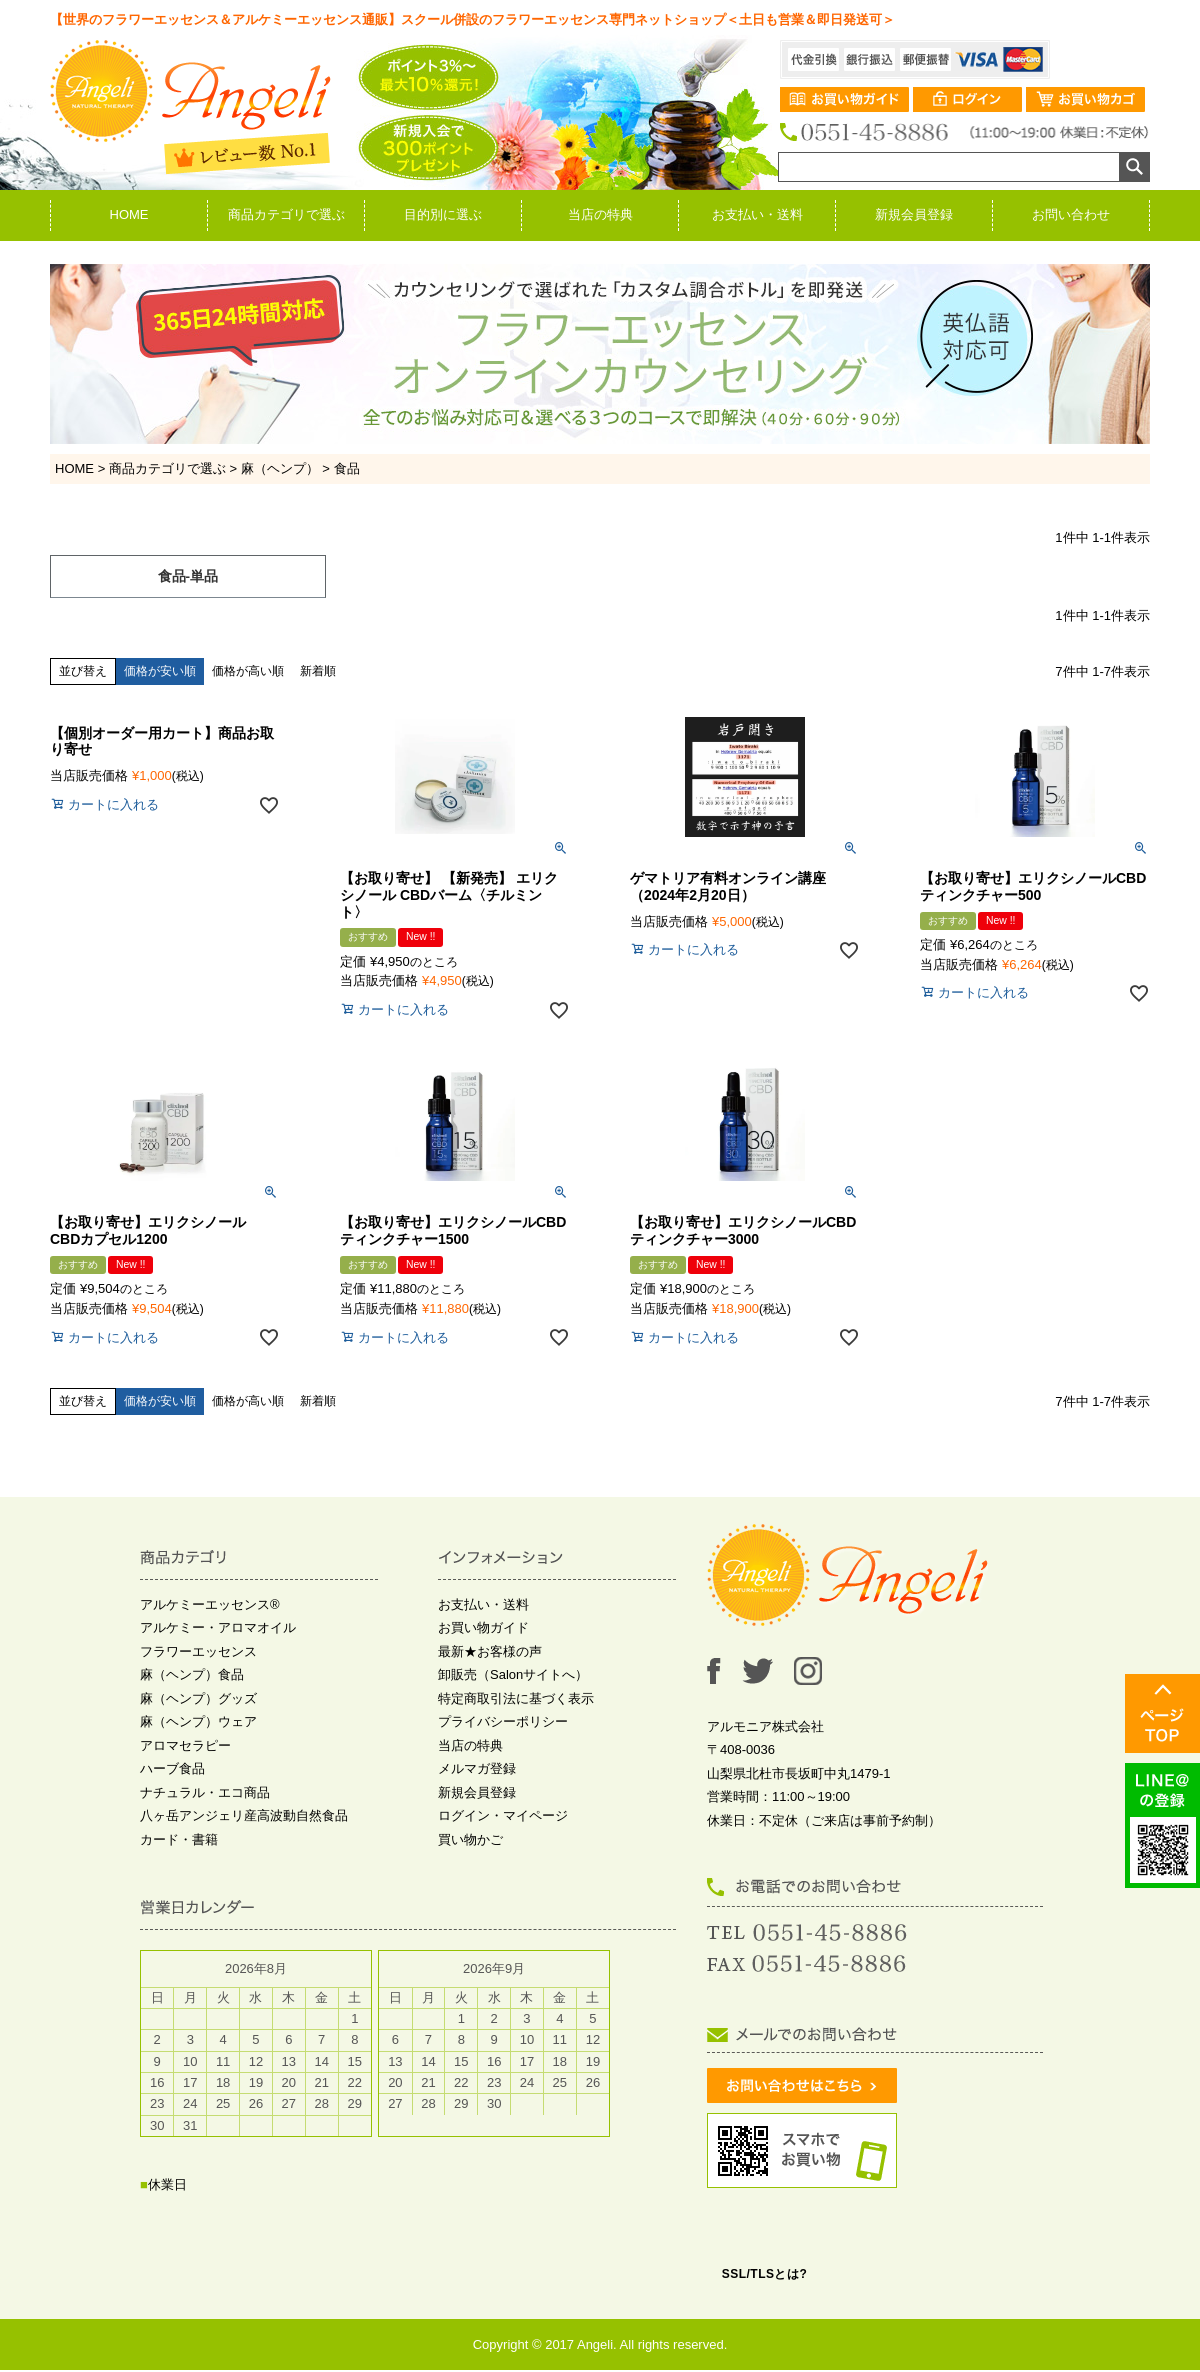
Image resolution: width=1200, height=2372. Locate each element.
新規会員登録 (914, 214)
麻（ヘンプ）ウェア (198, 1739)
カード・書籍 (179, 1857)
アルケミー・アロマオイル (218, 1645)
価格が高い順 (248, 689)
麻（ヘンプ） (280, 468)
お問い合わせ (1071, 214)
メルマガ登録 (477, 1786)
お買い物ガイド (483, 1645)
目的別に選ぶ (443, 214)
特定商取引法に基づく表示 (516, 1716)
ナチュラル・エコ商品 (205, 1810)
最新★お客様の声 (490, 1669)
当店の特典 (600, 214)
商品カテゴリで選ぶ (286, 214)
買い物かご (470, 1857)
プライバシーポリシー (503, 1739)
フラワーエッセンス (198, 1669)
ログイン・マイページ (503, 1833)
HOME (129, 214)
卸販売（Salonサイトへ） (513, 1692)
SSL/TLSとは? (765, 2292)
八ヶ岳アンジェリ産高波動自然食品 (244, 1833)
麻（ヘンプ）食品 (192, 1692)
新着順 (318, 689)
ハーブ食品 (172, 1786)
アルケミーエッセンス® (210, 1622)
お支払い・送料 (757, 214)
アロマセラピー (185, 1763)
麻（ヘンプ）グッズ (198, 1716)
